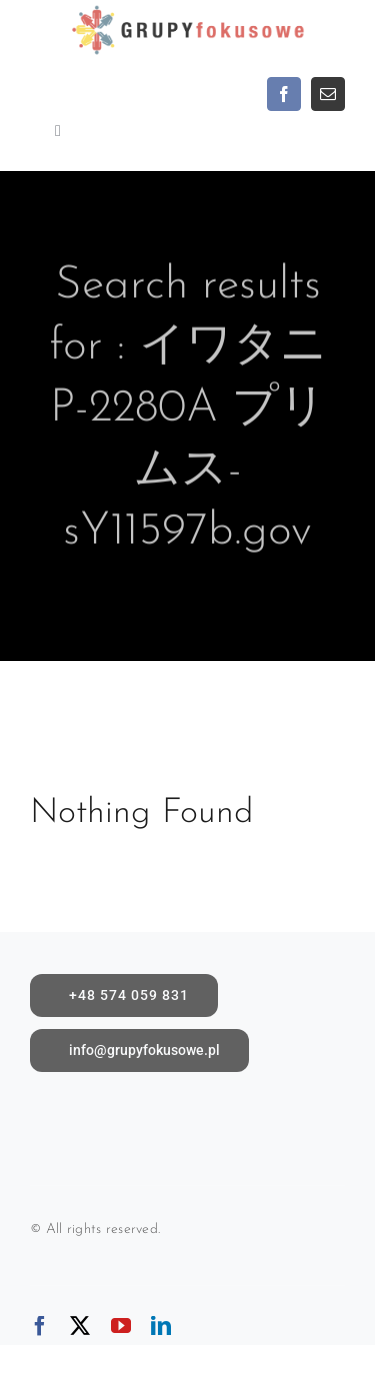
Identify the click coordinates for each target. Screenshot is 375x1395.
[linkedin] (161, 1326)
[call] (124, 995)
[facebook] (284, 94)
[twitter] (80, 1326)
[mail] (328, 94)
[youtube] (121, 1326)
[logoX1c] (188, 9)
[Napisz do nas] (139, 1050)
